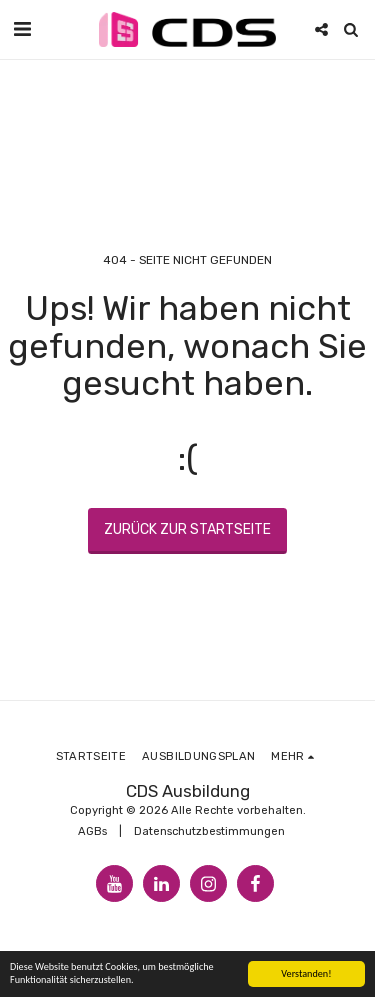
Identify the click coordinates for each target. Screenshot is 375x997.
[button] (22, 29)
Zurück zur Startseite (187, 529)
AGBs (92, 831)
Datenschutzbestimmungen (209, 831)
